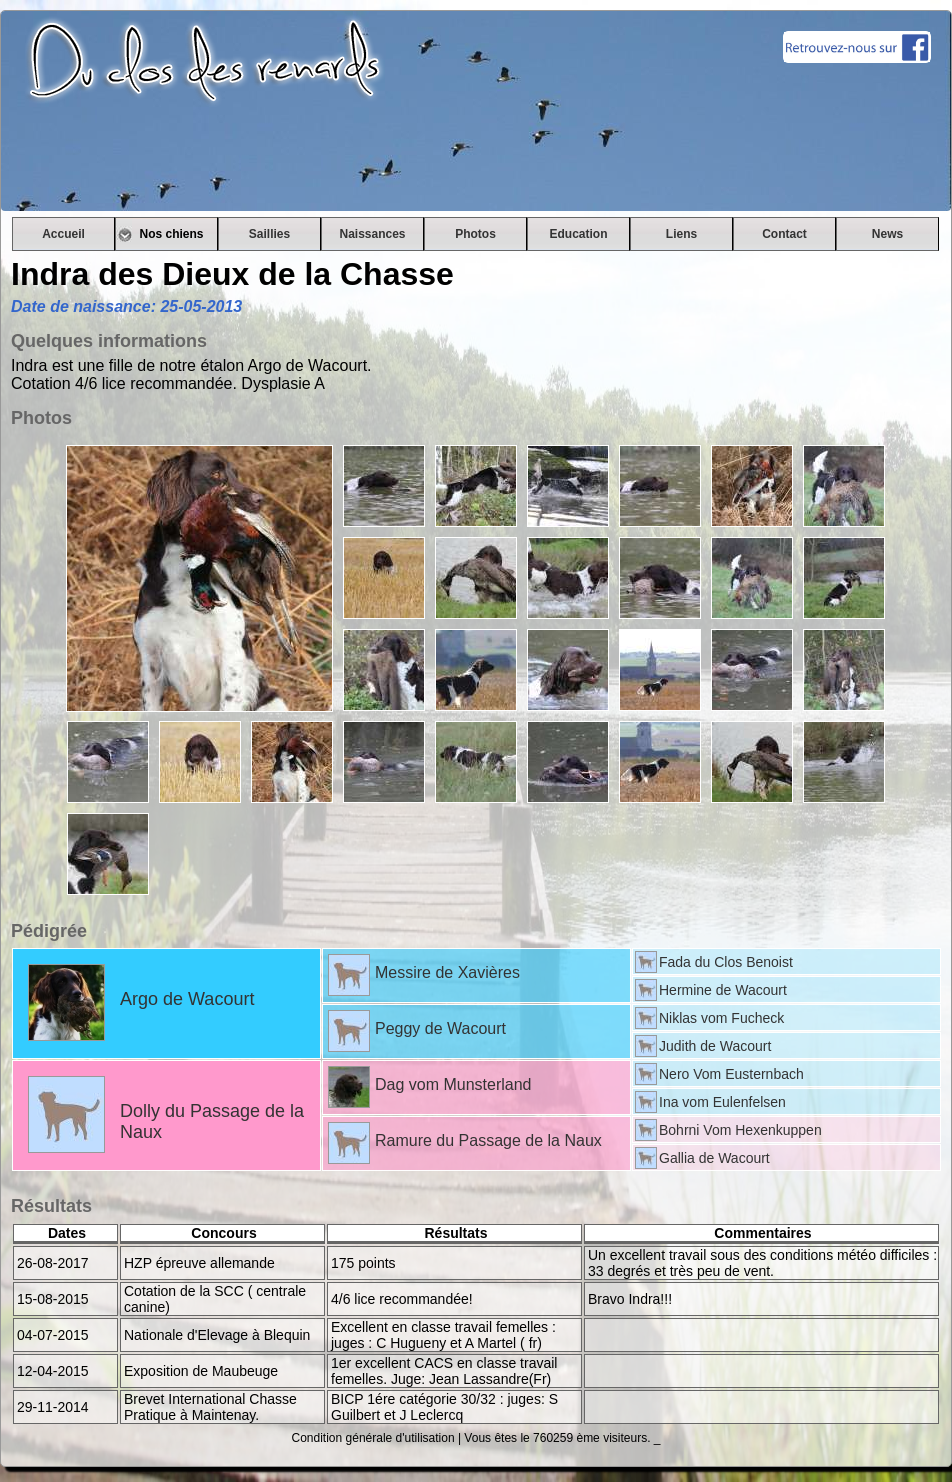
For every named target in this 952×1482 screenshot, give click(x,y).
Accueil (63, 234)
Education (578, 234)
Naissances (372, 234)
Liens (681, 234)
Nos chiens (166, 234)
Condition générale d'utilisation (373, 1438)
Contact (784, 234)
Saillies (269, 234)
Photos (475, 234)
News (887, 234)
